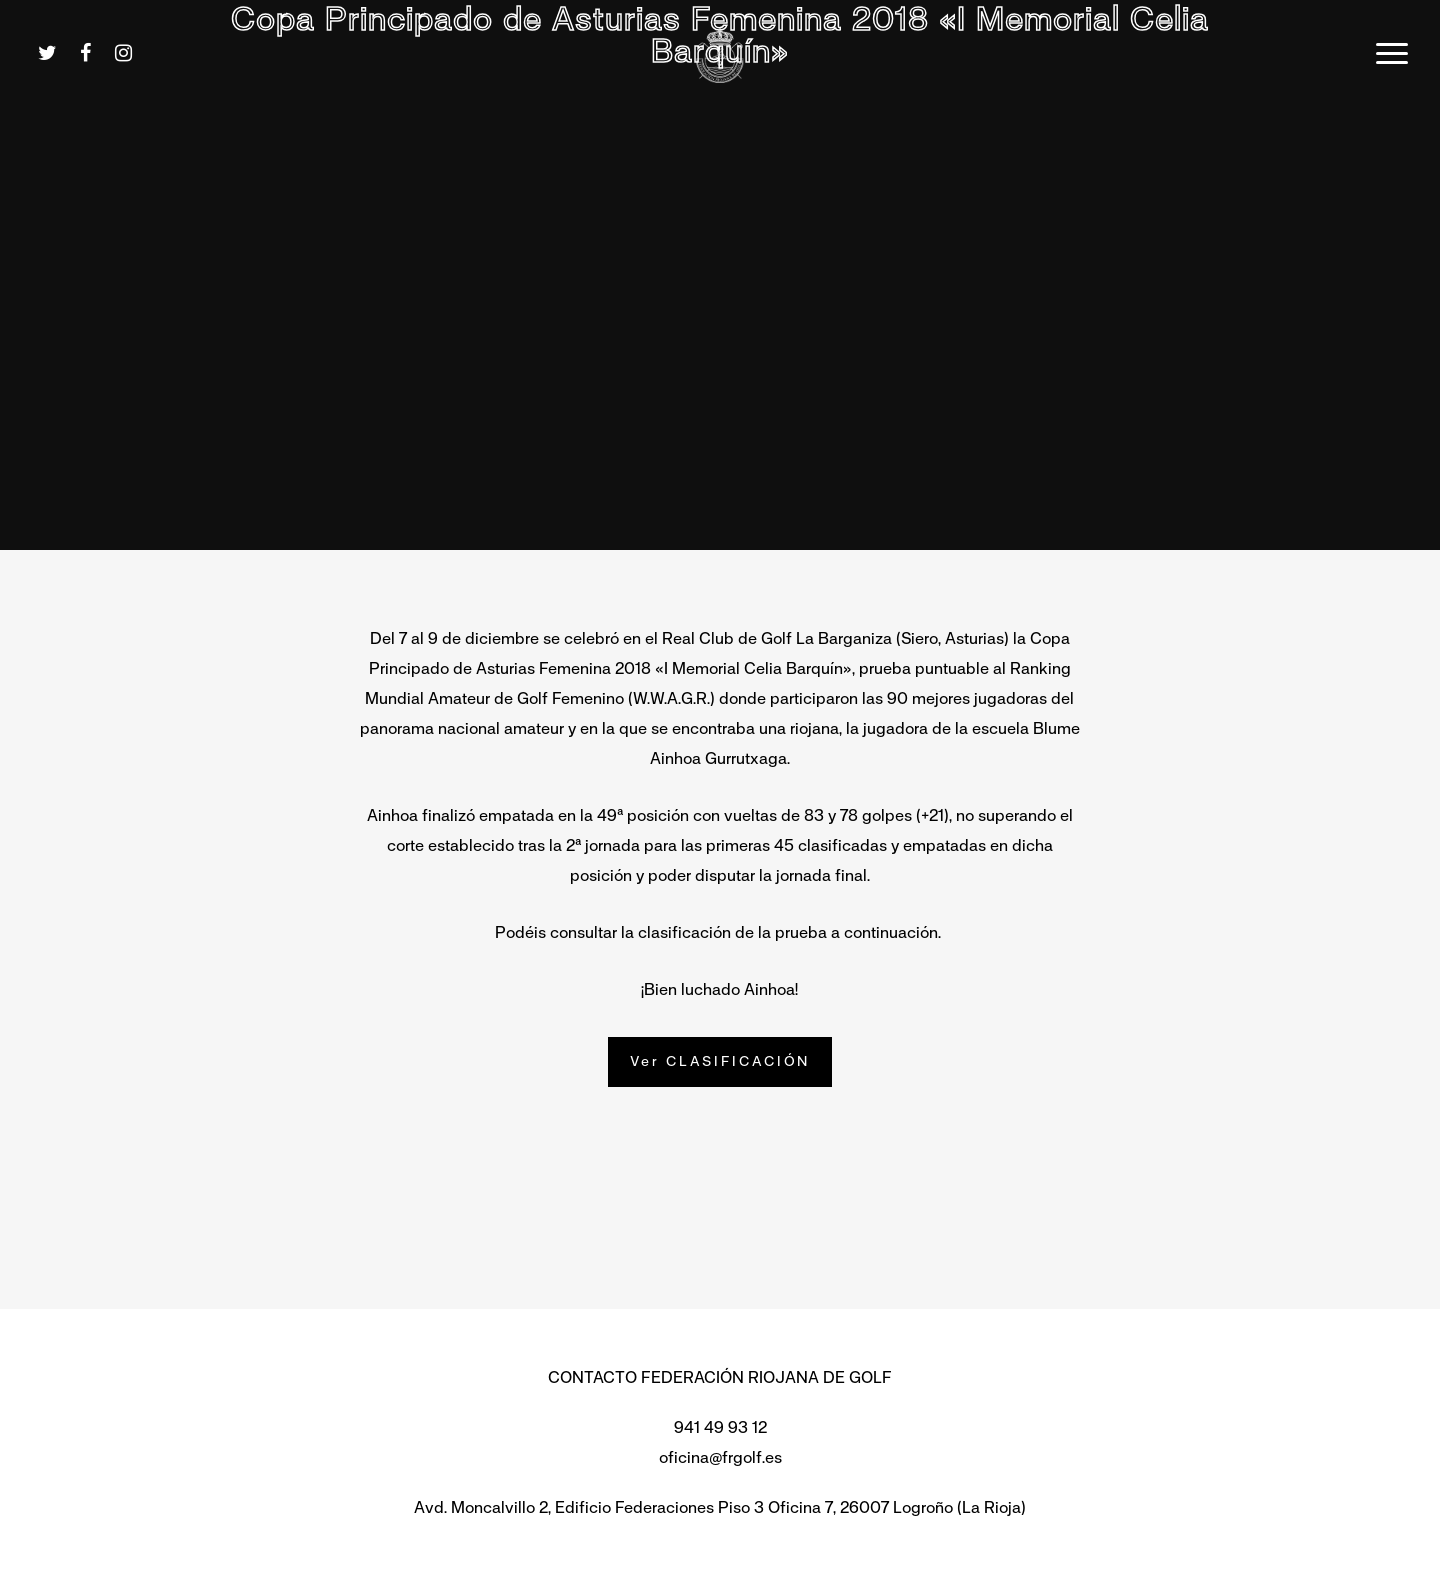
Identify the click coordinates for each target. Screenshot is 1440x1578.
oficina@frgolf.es (720, 1457)
